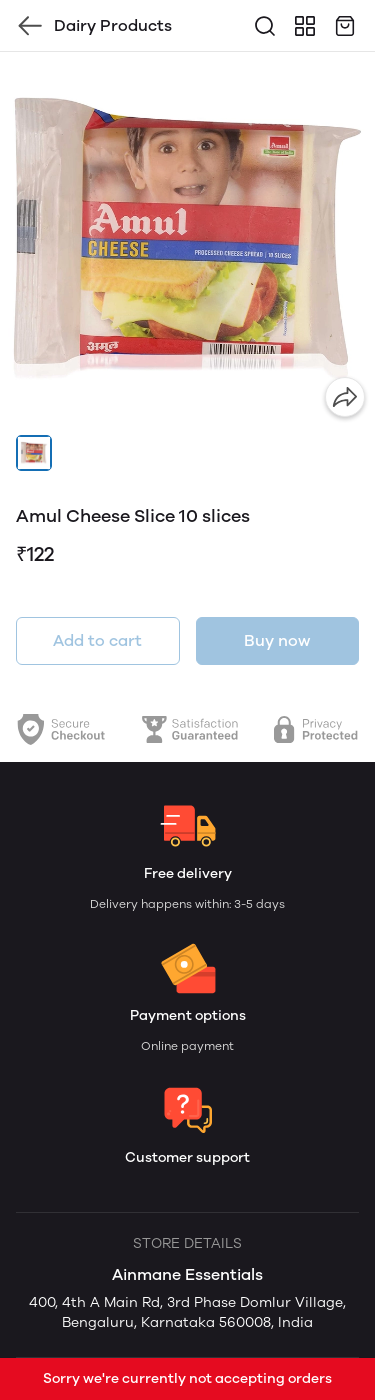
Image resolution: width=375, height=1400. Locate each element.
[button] (34, 453)
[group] (187, 239)
